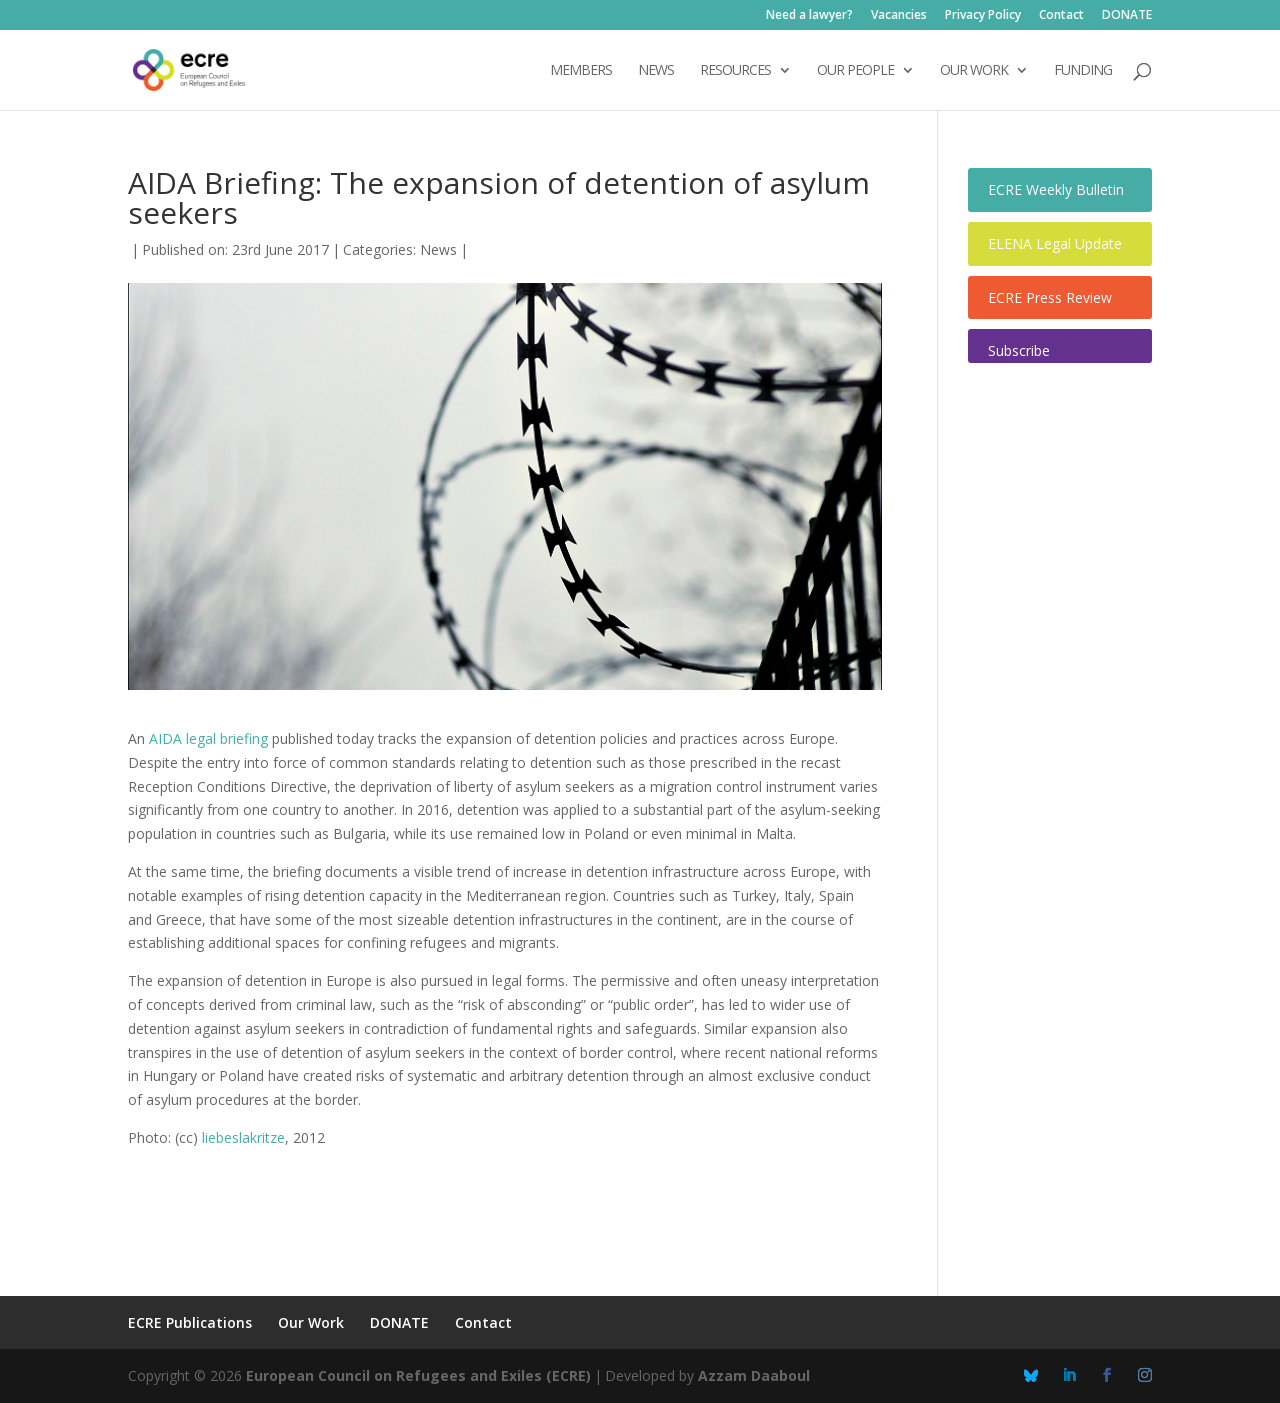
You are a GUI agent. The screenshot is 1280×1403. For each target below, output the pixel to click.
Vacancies (899, 16)
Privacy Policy (983, 16)
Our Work (311, 1322)
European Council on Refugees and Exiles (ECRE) (418, 1375)
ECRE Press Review (1050, 297)
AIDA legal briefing (208, 738)
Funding (1083, 71)
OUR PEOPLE (855, 71)
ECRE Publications (190, 1322)
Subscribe (1019, 350)
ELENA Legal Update (1055, 243)
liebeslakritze (243, 1137)
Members (581, 71)
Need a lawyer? (809, 16)
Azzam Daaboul (754, 1375)
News (438, 249)
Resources (735, 71)
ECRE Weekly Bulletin (1056, 189)
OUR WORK (974, 71)
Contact (1061, 16)
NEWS (656, 71)
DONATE (1127, 16)
